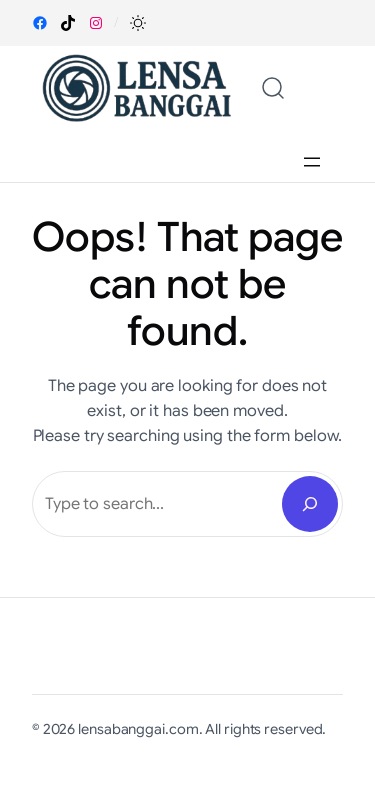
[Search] (310, 504)
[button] (138, 23)
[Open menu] (312, 162)
